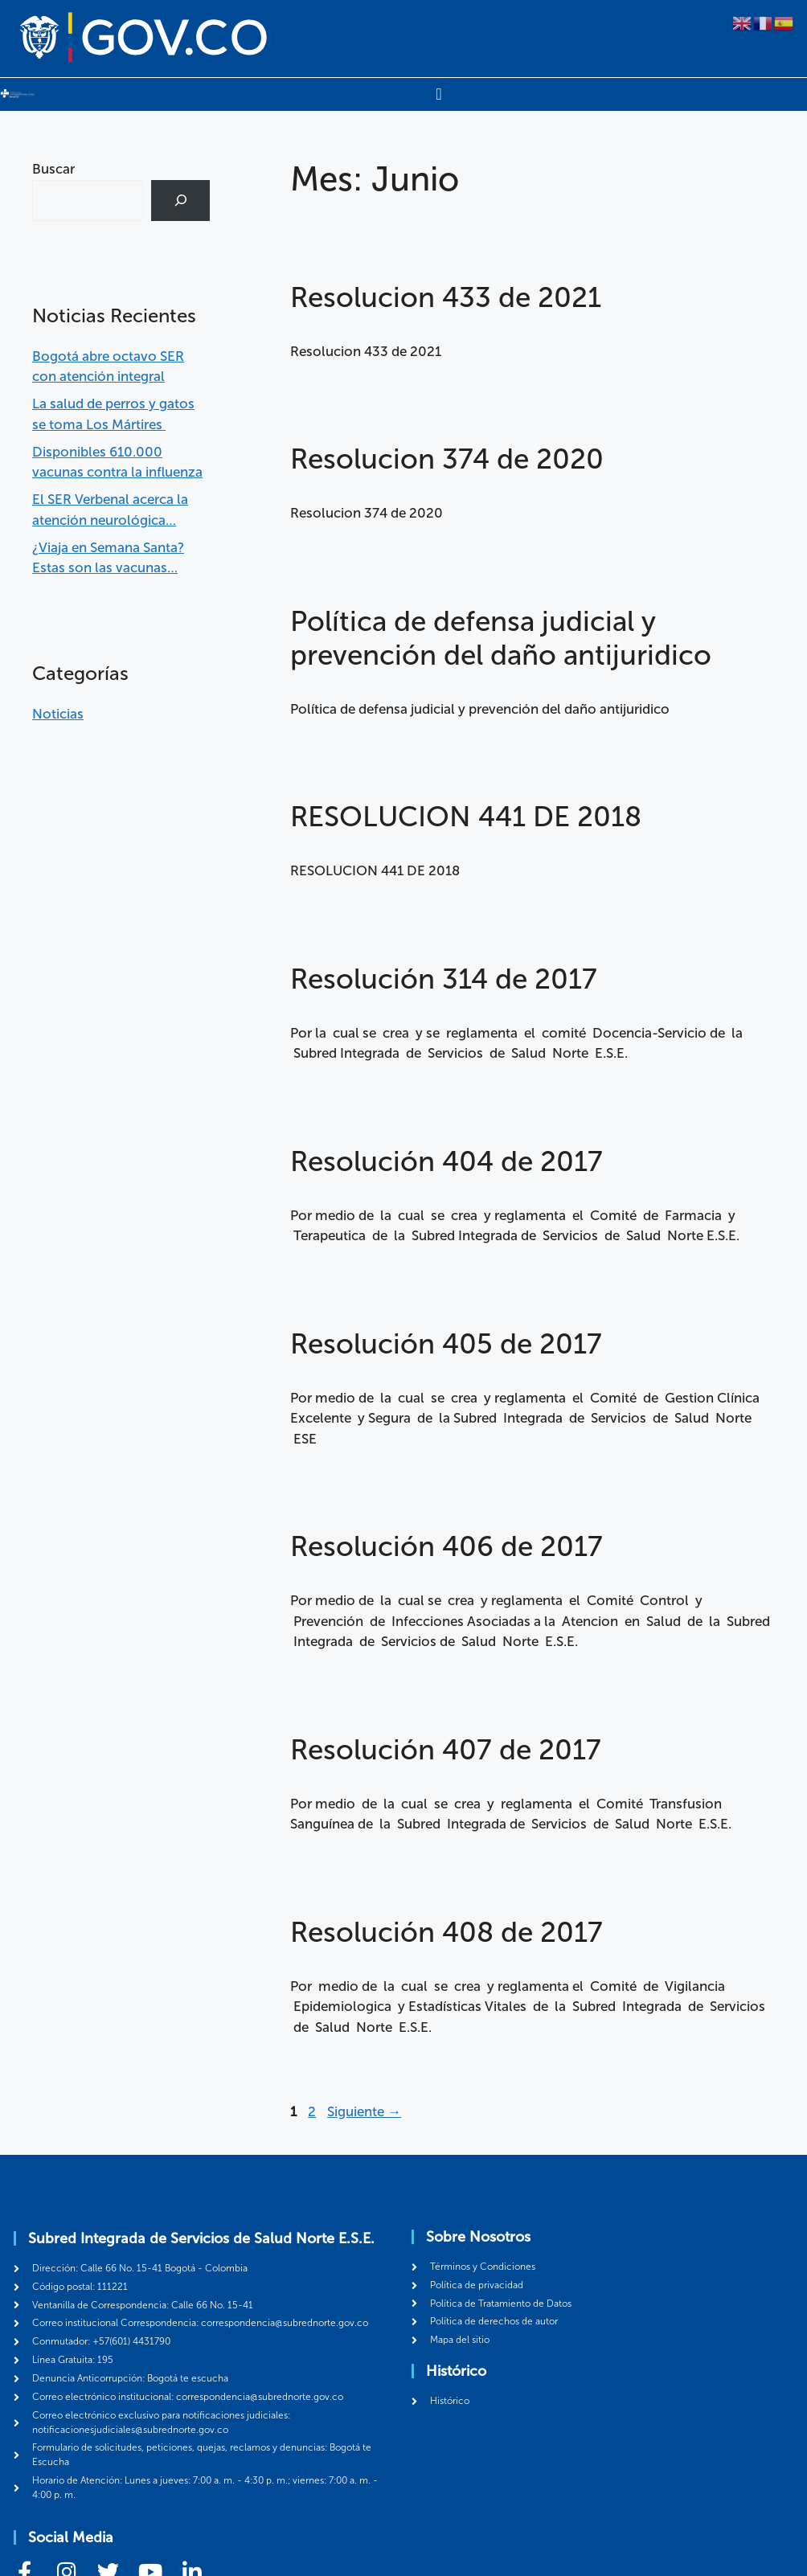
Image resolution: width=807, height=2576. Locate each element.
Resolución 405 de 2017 (446, 1344)
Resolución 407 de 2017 (445, 1750)
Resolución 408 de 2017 (446, 1932)
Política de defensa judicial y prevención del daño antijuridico (500, 638)
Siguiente (364, 2111)
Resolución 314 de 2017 (443, 979)
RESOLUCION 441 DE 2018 (465, 816)
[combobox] (87, 200)
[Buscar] (180, 200)
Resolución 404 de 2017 (446, 1161)
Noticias (58, 713)
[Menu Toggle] (438, 94)
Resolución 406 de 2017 (446, 1546)
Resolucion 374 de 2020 (447, 459)
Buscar (53, 169)
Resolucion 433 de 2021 (445, 297)
